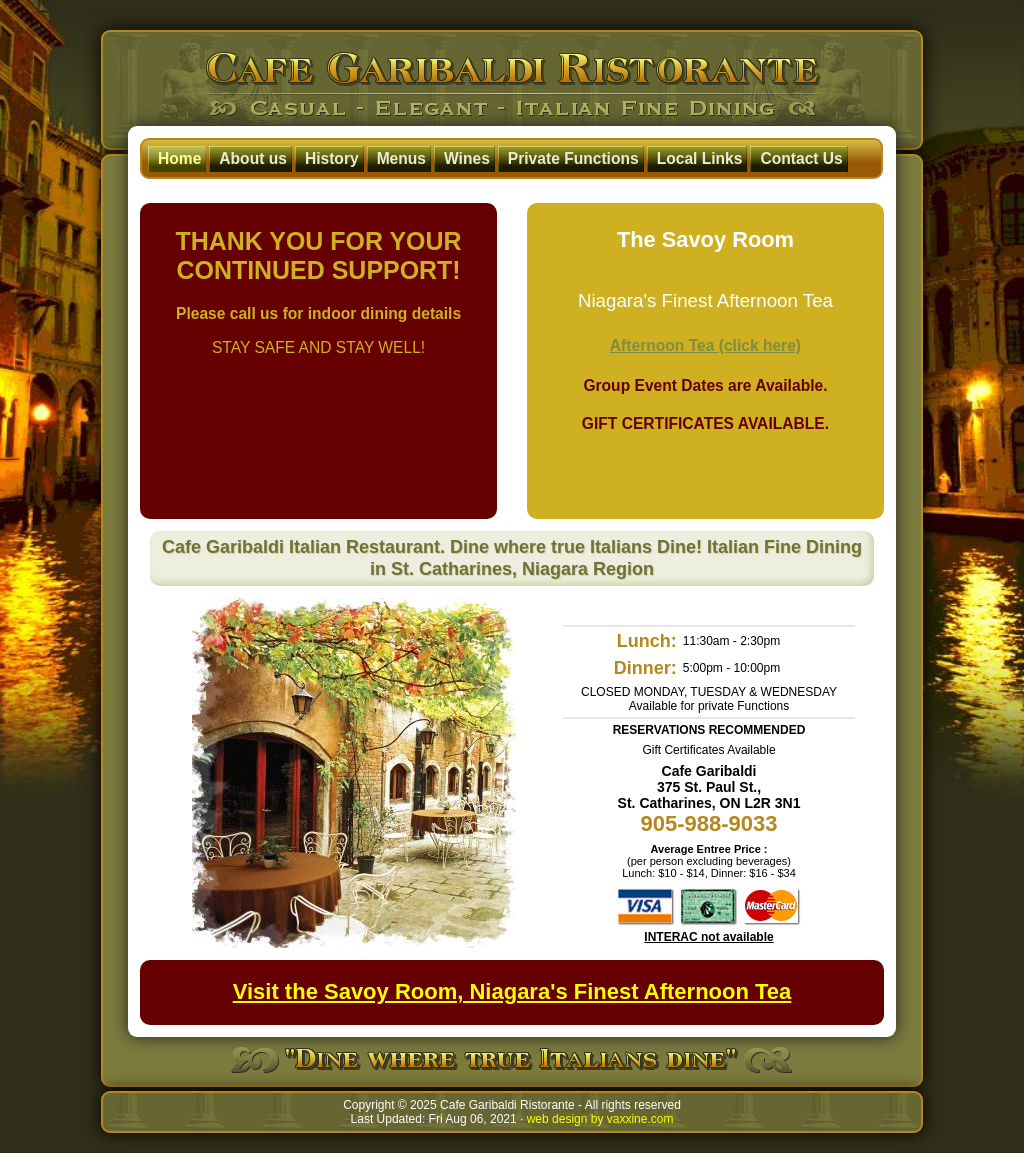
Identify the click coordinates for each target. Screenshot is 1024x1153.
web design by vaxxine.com (600, 1119)
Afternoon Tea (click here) (705, 345)
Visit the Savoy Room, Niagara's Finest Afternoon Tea (512, 991)
